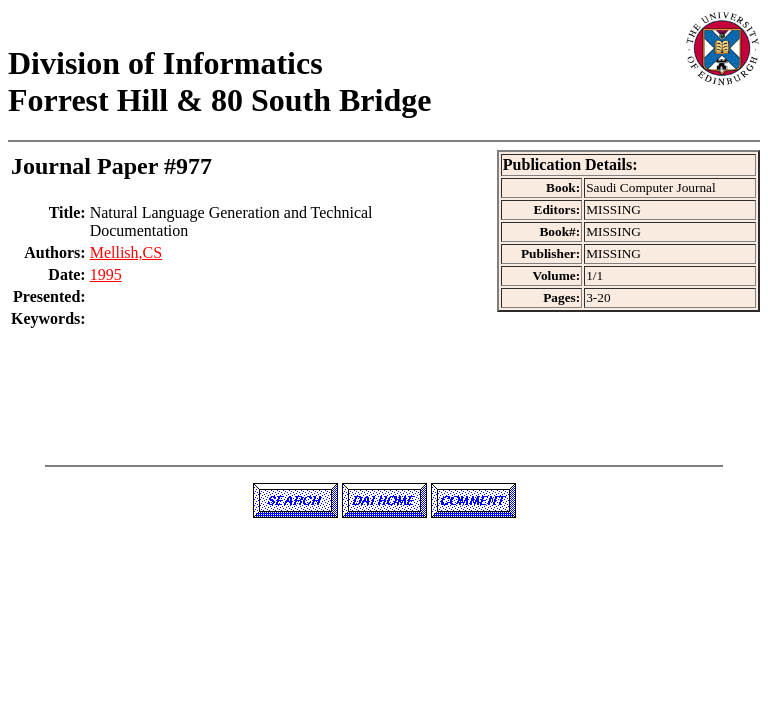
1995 (106, 274)
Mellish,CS (126, 252)
